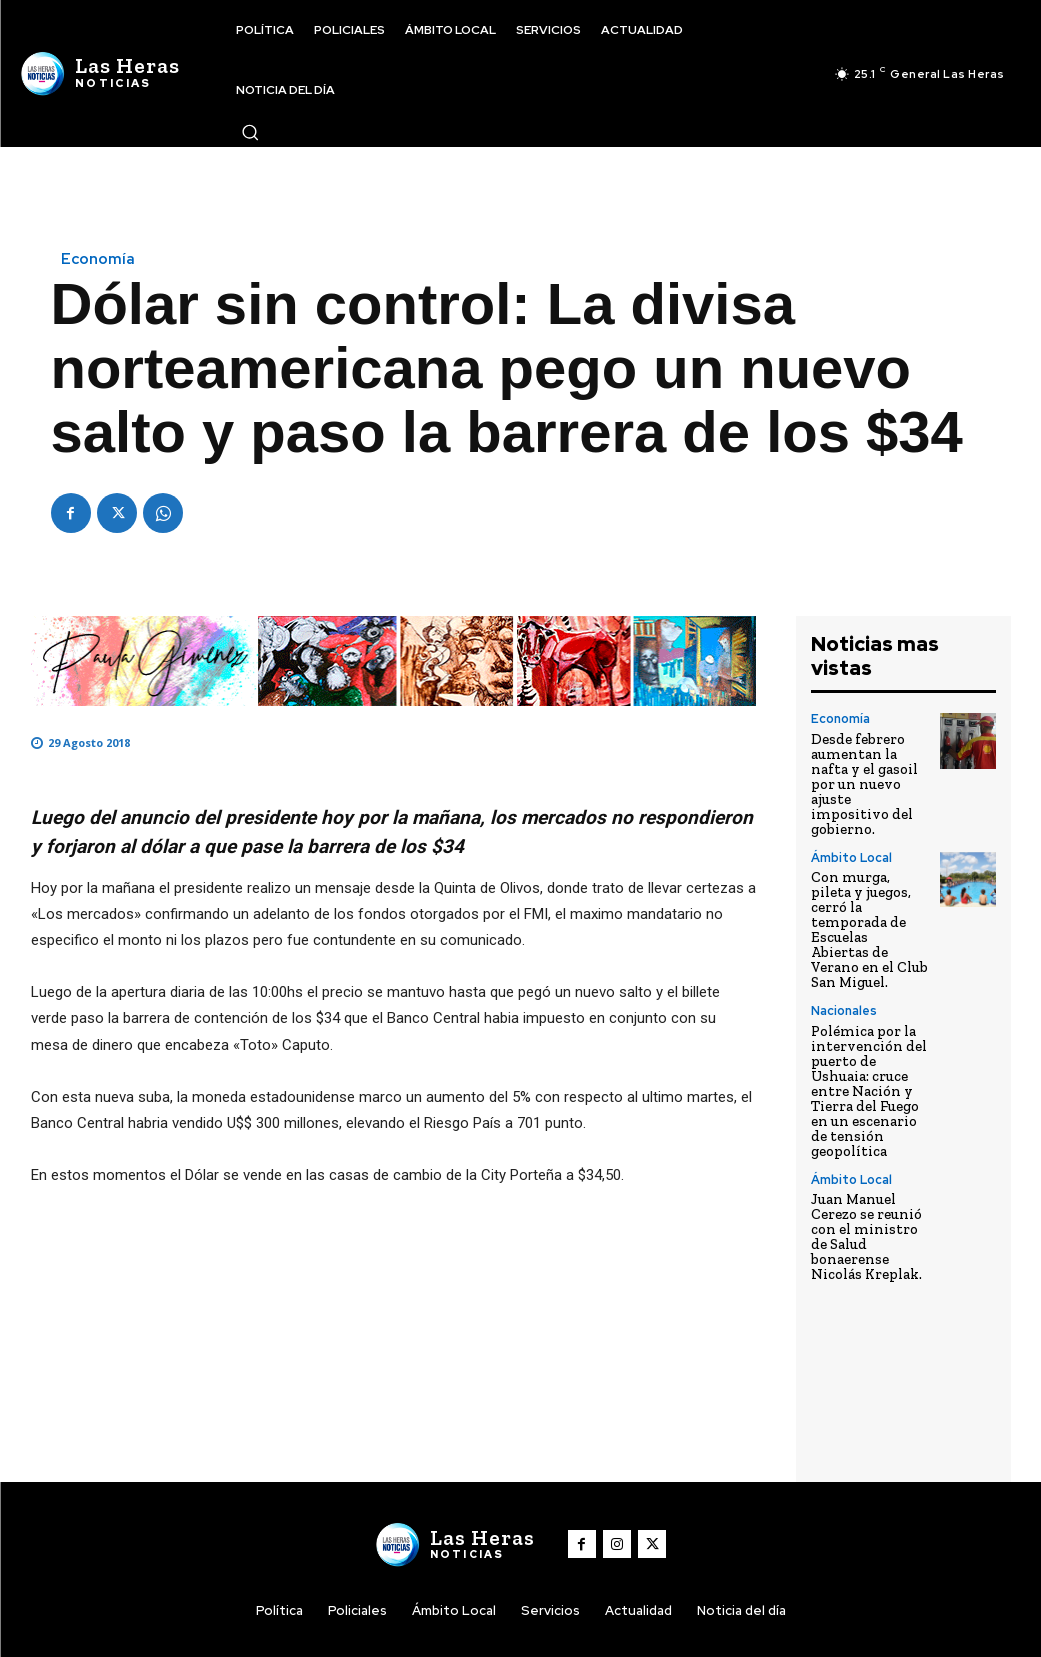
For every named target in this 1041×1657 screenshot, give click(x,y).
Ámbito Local (850, 850)
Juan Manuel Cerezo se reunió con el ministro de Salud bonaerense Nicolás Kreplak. (866, 1179)
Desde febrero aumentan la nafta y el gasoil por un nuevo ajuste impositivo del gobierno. (864, 779)
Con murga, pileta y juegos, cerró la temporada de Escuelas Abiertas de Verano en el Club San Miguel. (869, 903)
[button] (250, 132)
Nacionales (844, 967)
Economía (98, 259)
